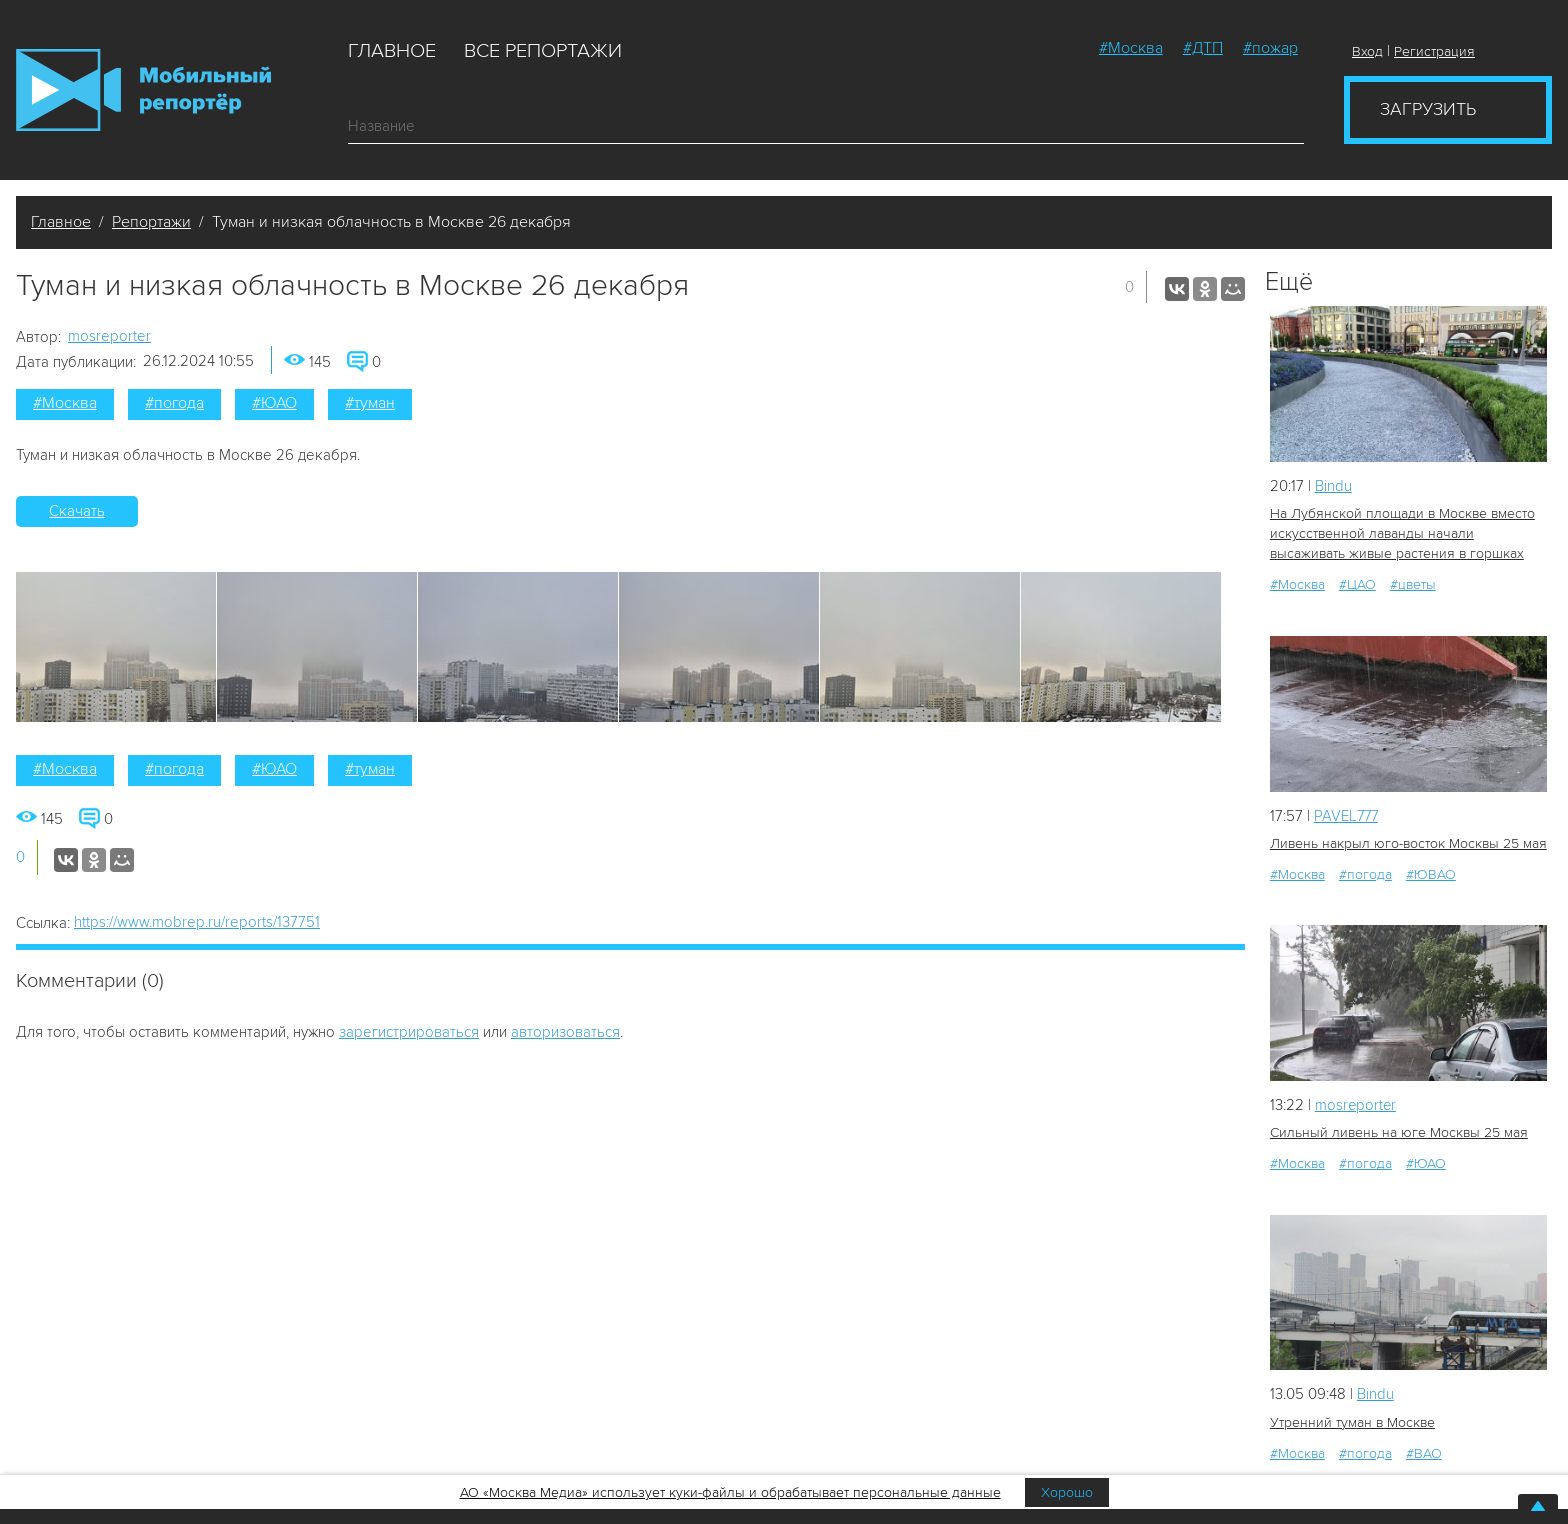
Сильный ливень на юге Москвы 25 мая (1399, 1132)
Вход (1367, 51)
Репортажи (151, 222)
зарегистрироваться (409, 1032)
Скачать (77, 511)
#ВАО (1424, 1453)
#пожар (1270, 48)
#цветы (1413, 584)
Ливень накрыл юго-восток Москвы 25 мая (1408, 843)
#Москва (1131, 48)
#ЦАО (1357, 584)
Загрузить (1428, 109)
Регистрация (1434, 51)
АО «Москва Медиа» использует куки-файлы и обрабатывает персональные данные (730, 1492)
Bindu (1333, 486)
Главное (392, 51)
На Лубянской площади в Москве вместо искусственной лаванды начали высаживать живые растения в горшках (1402, 533)
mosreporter (109, 336)
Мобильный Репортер (143, 90)
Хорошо (1067, 1492)
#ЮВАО (1431, 874)
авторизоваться (565, 1032)
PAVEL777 (1347, 815)
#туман (370, 403)
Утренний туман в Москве (1352, 1422)
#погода (174, 403)
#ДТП (1203, 48)
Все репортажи (543, 51)
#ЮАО (274, 403)
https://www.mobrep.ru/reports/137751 (197, 922)
